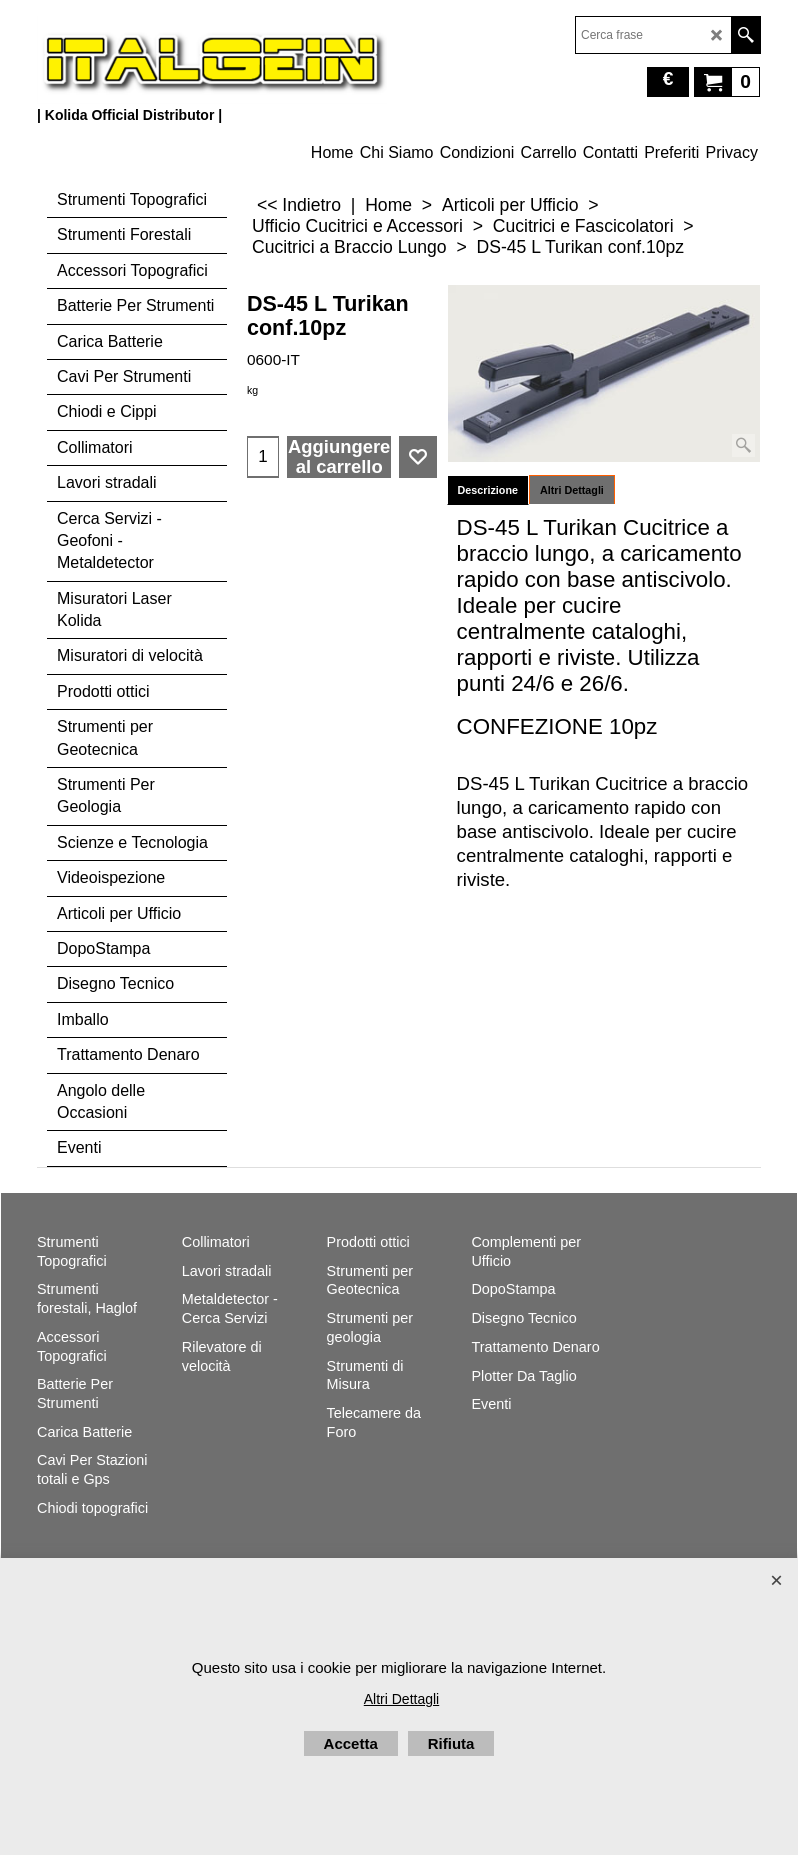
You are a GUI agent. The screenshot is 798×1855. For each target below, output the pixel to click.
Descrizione (488, 490)
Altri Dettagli (572, 490)
